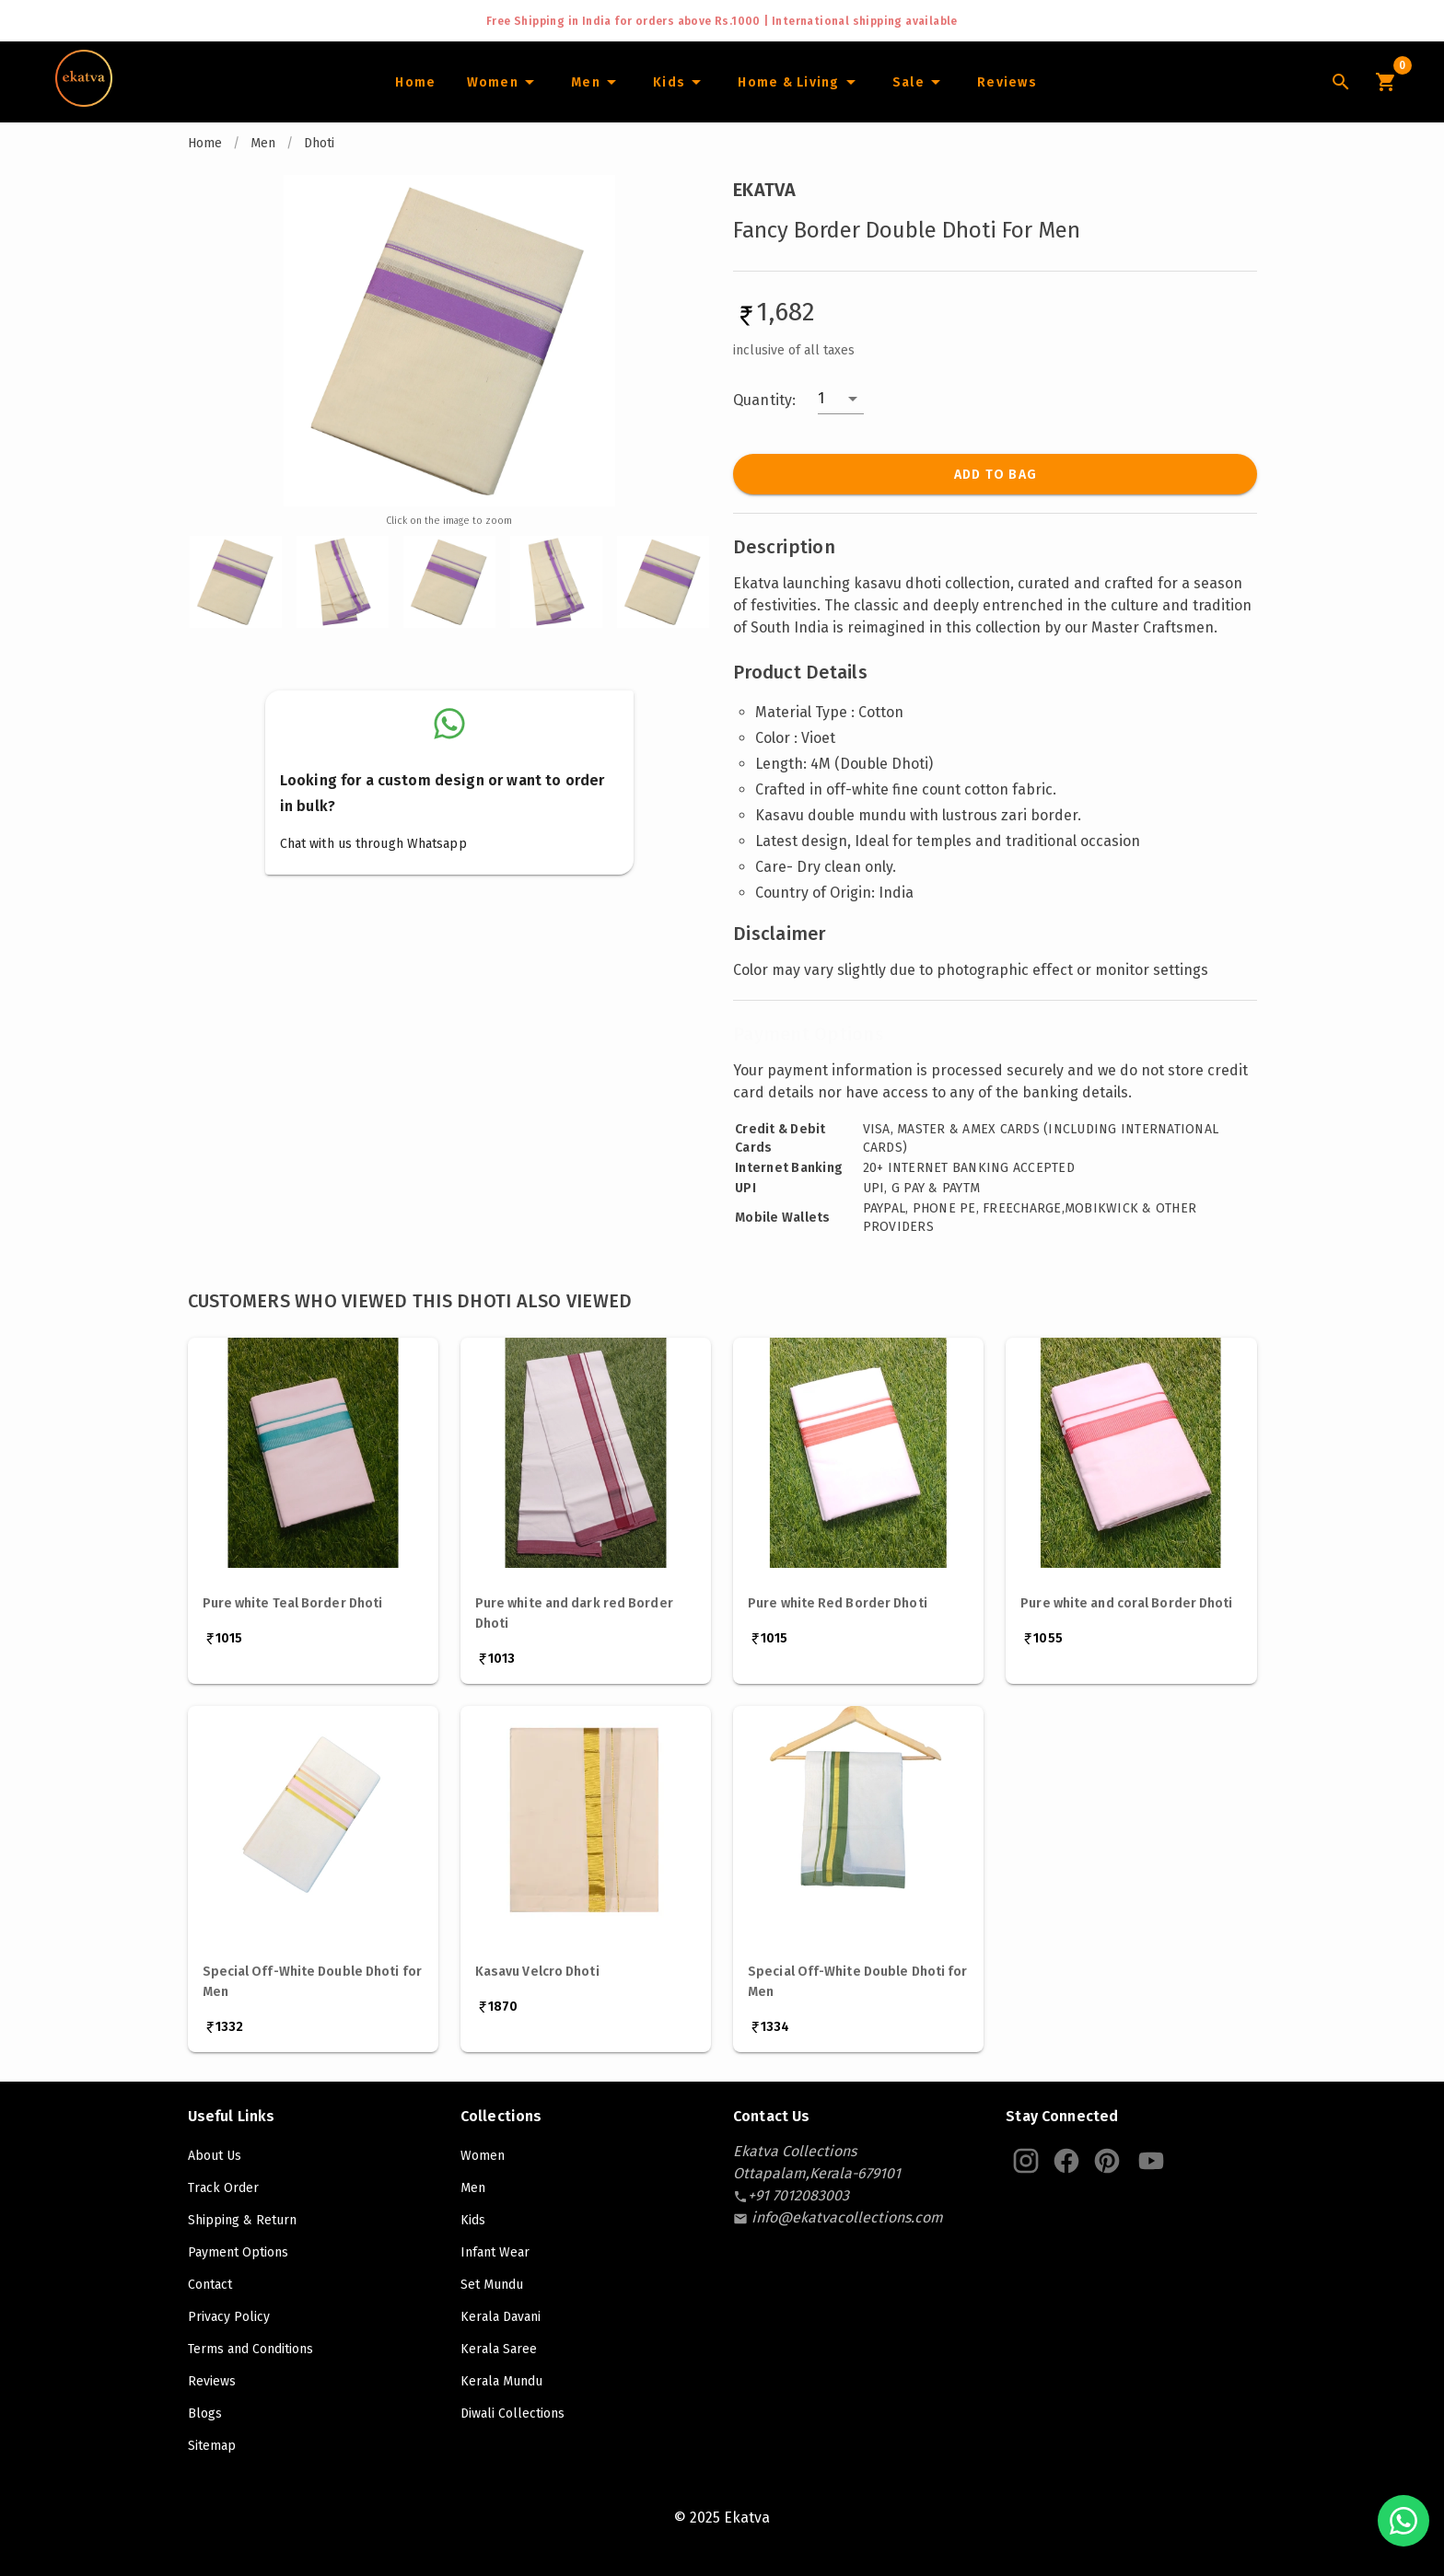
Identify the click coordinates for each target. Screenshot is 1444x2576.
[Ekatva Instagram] (1026, 2161)
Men (262, 143)
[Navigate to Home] (83, 100)
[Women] (502, 81)
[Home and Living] (799, 81)
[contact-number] (798, 2195)
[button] (841, 398)
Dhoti (319, 143)
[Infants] (679, 81)
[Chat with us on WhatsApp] (1403, 2521)
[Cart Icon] (1385, 81)
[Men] (596, 81)
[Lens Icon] (1341, 81)
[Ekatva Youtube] (1151, 2161)
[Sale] (919, 81)
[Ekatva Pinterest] (1107, 2161)
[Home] (414, 81)
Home (205, 143)
